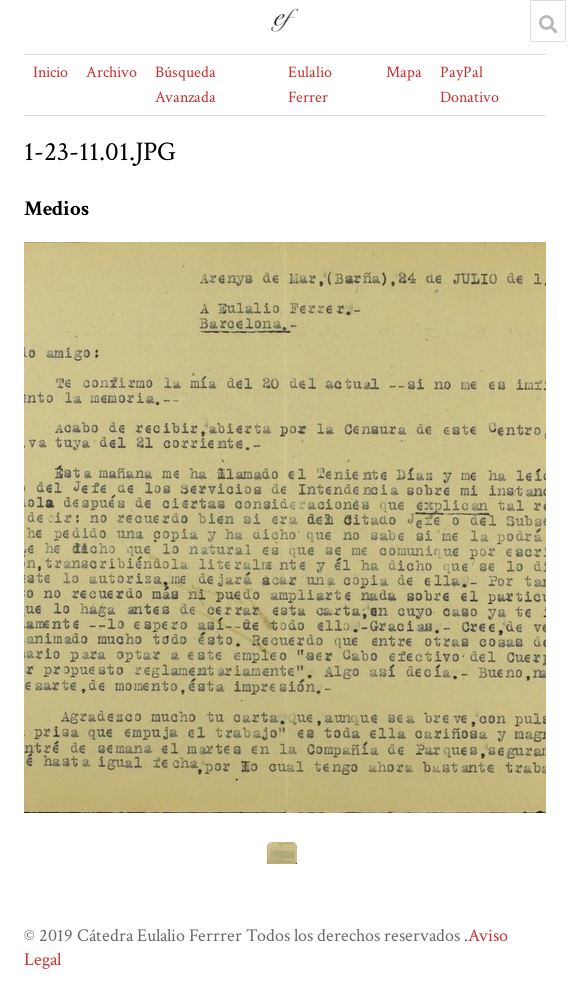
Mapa (404, 72)
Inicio (50, 72)
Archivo (111, 72)
